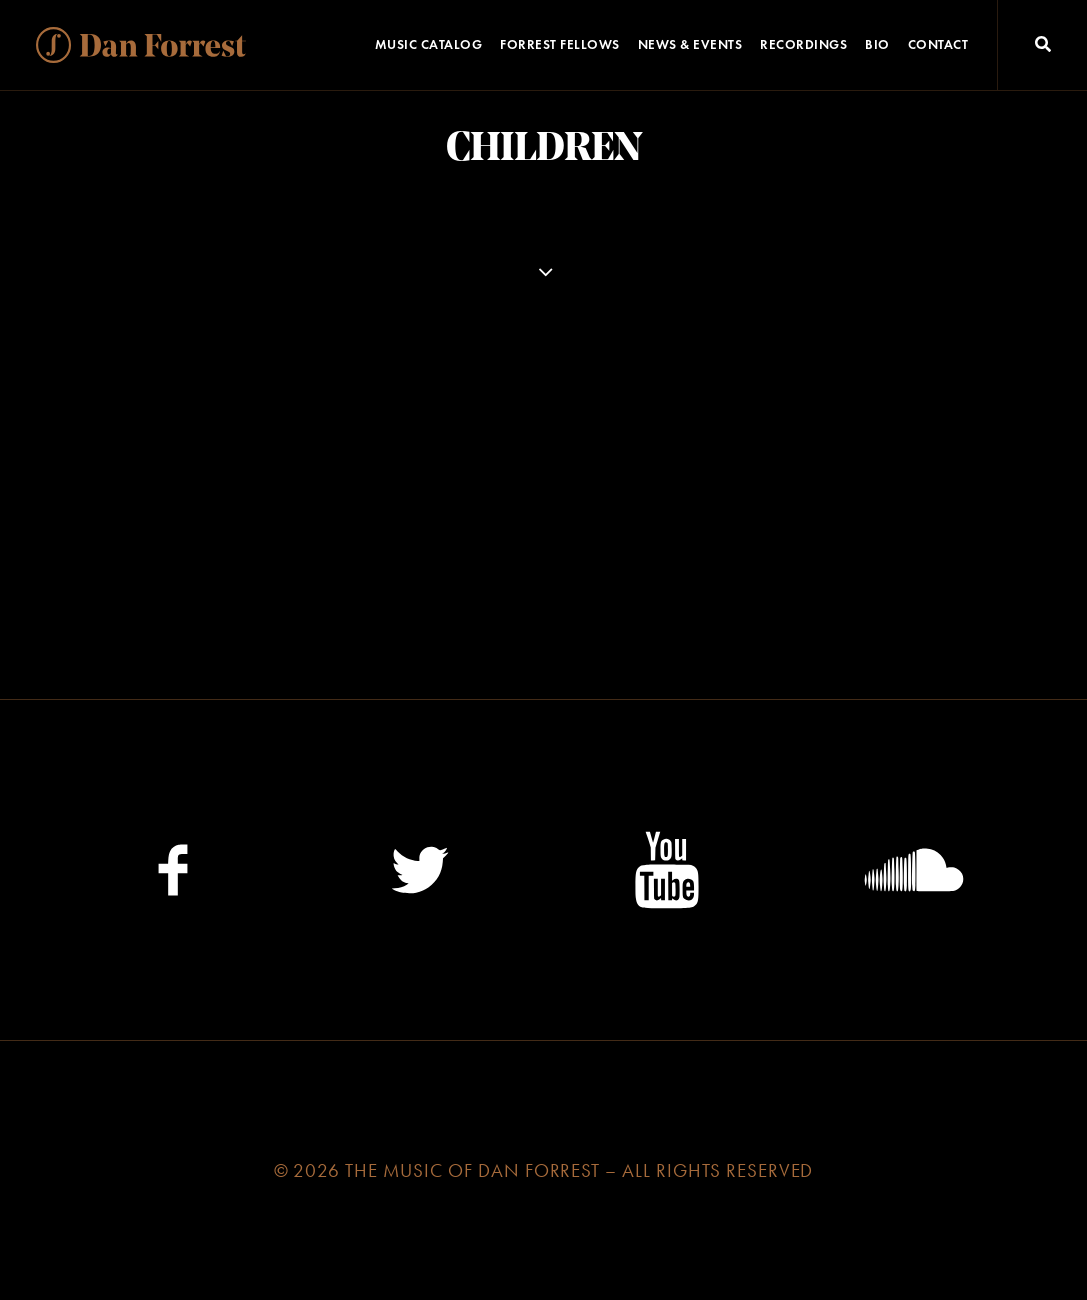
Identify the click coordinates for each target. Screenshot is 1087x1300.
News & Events (690, 44)
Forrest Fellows (560, 44)
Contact (938, 44)
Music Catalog (429, 44)
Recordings (803, 44)
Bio (877, 44)
